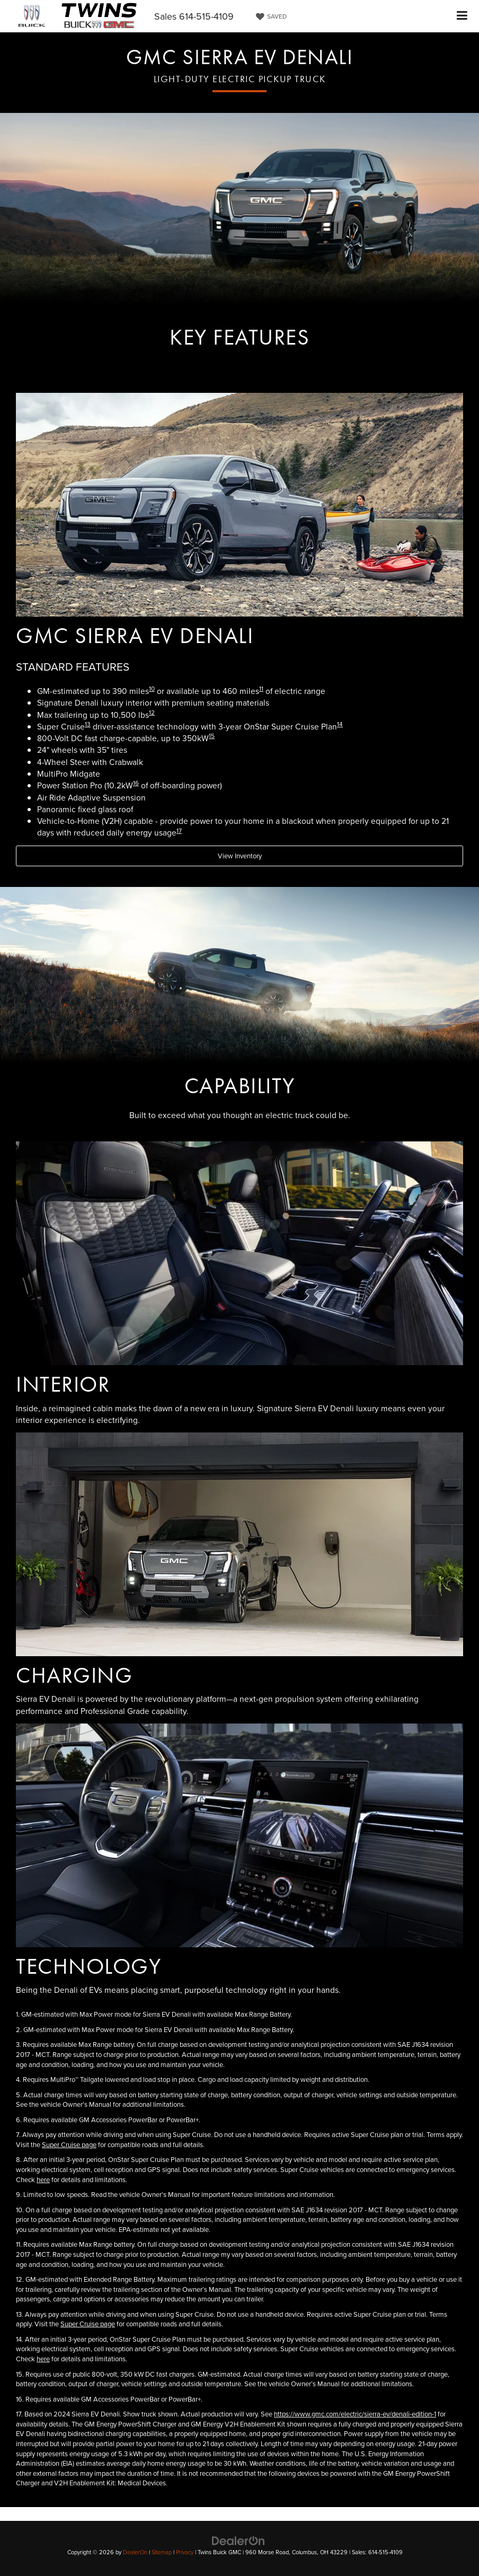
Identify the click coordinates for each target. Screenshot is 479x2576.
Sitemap (162, 2552)
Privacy (184, 2552)
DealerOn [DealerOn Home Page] (135, 2552)
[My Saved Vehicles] (270, 16)
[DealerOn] (238, 2540)
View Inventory (240, 855)
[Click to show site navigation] (462, 16)
